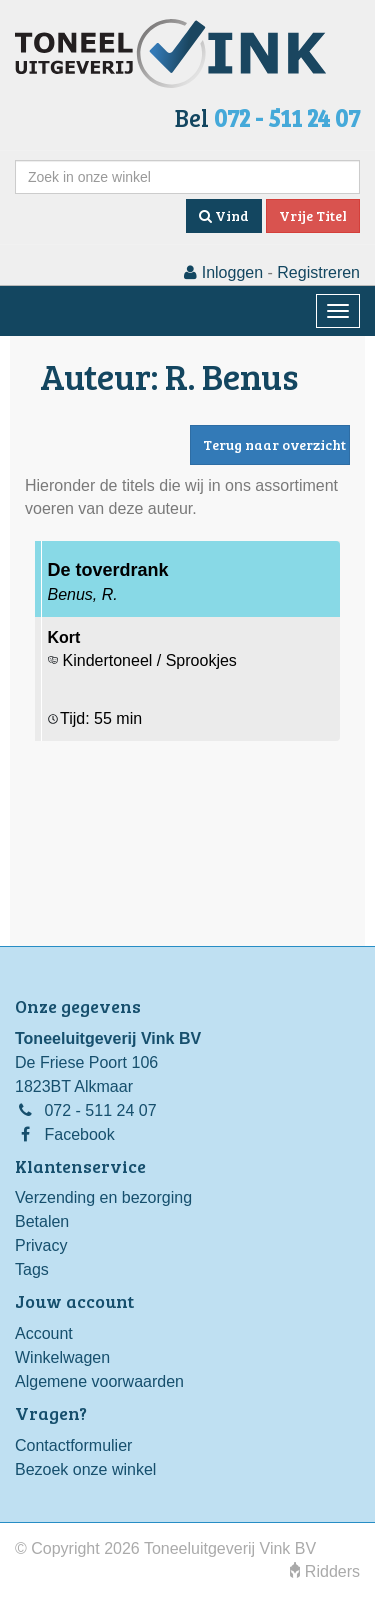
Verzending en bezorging (103, 1197)
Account (44, 1333)
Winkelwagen (62, 1357)
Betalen (42, 1221)
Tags (32, 1269)
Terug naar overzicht (274, 444)
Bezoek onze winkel (85, 1469)
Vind (224, 215)
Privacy (41, 1245)
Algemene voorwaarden (99, 1381)
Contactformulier (73, 1445)
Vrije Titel (313, 215)
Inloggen (223, 272)
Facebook (79, 1134)
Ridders (325, 1571)
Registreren (318, 272)
